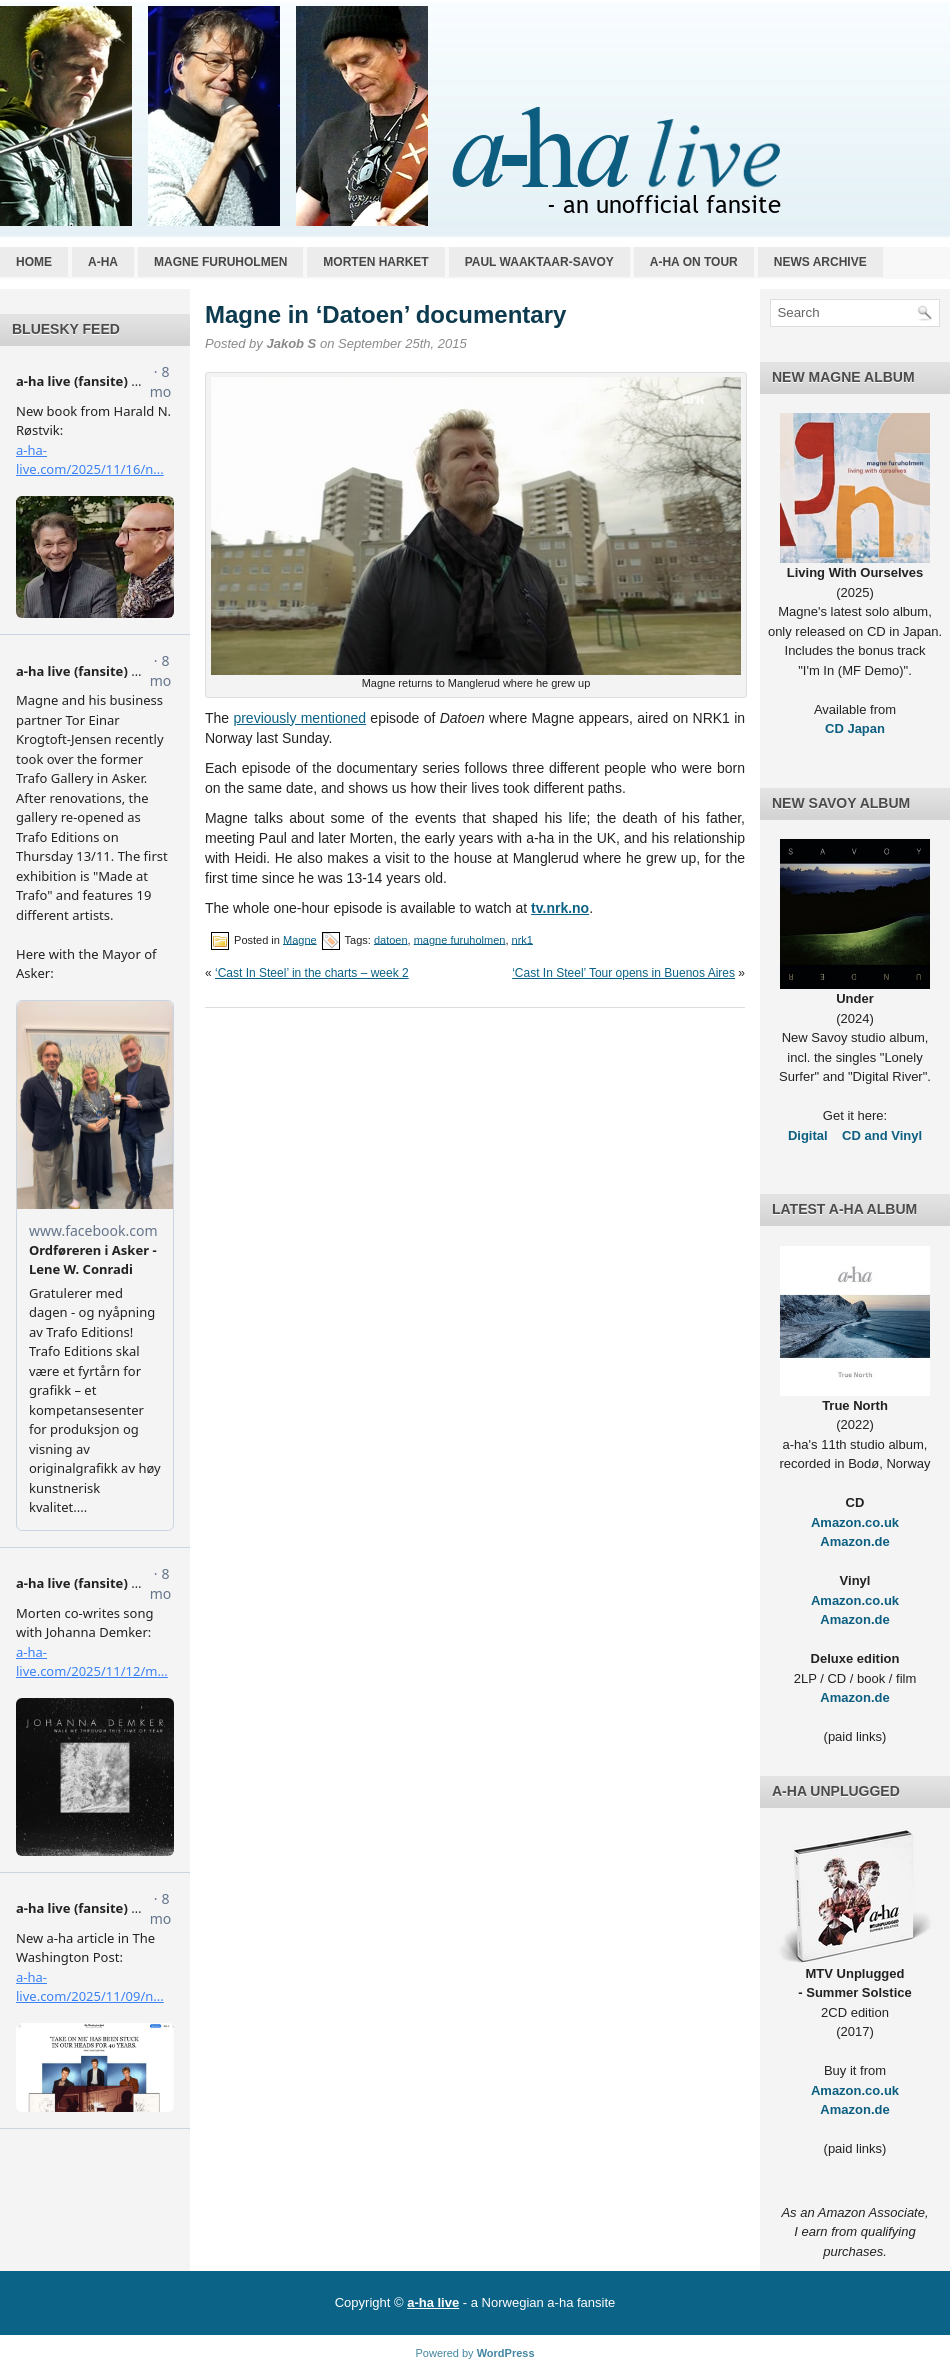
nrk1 (522, 939)
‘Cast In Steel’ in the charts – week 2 (312, 973)
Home (34, 262)
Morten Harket (375, 262)
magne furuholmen (460, 939)
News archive (820, 262)
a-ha (103, 262)
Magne (300, 939)
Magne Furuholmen (220, 262)
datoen (391, 939)
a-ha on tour (694, 262)
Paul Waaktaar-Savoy (539, 262)
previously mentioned (299, 718)
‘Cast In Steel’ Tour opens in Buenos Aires (623, 973)
